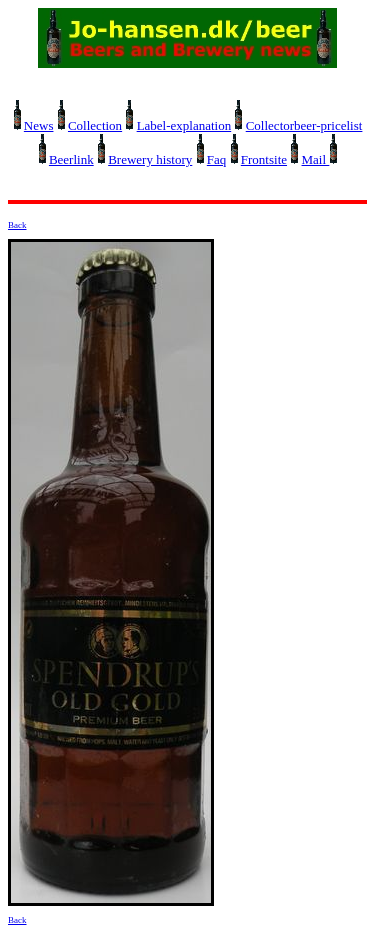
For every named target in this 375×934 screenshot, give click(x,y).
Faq (217, 159)
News (39, 125)
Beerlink (71, 159)
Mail (316, 159)
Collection (95, 125)
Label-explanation (184, 125)
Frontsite (264, 159)
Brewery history (150, 159)
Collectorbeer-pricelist (304, 125)
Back (17, 225)
